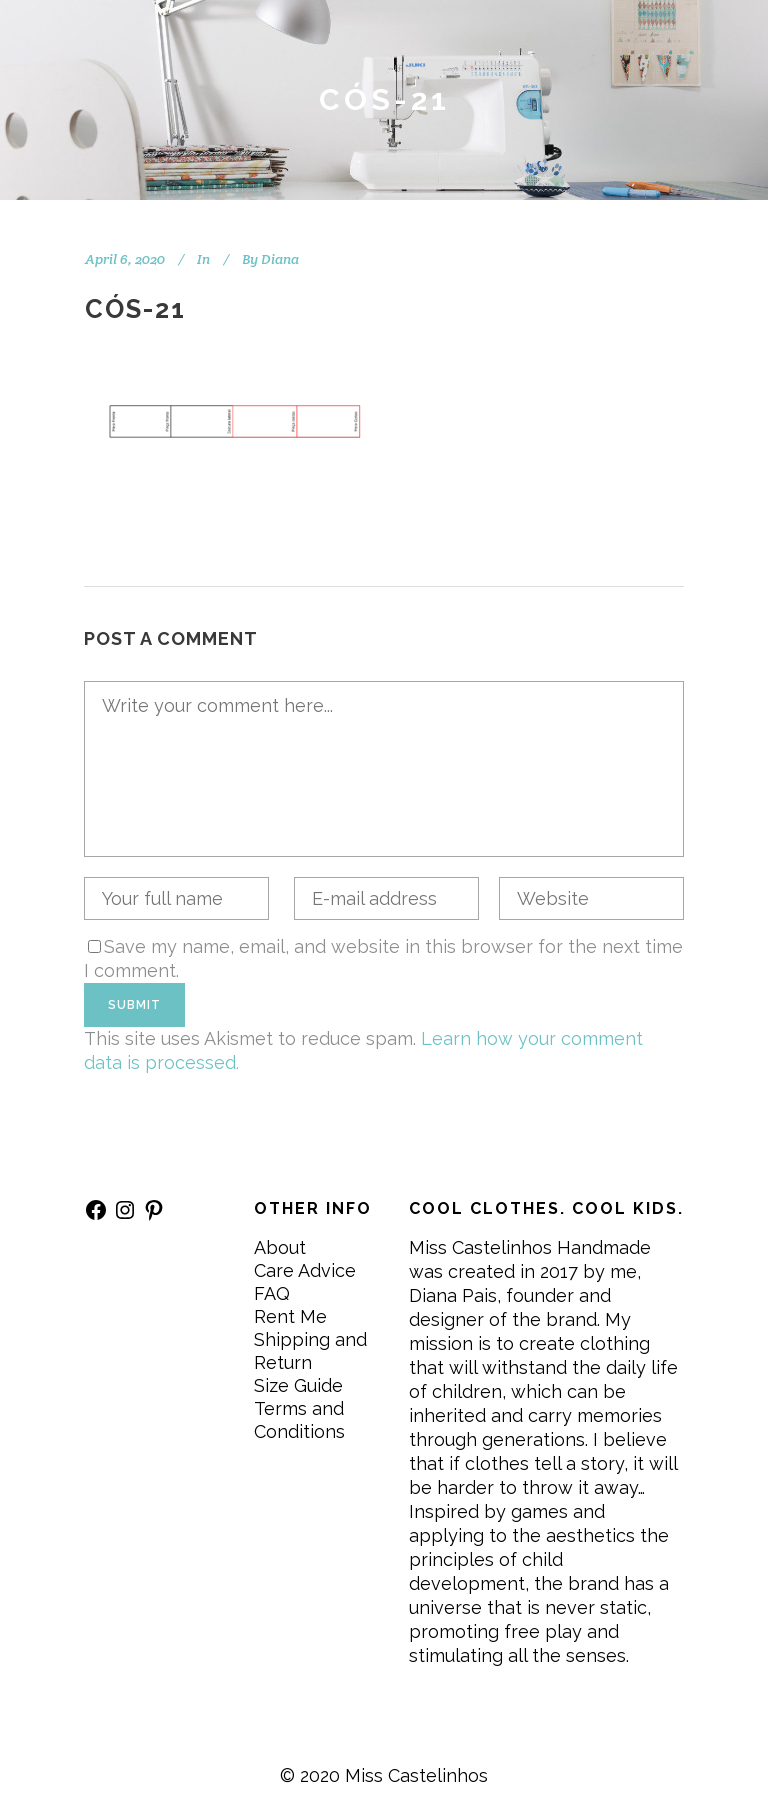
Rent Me (290, 1316)
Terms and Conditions (299, 1420)
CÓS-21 (135, 309)
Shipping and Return (310, 1351)
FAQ (272, 1293)
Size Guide (298, 1385)
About (280, 1247)
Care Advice (305, 1270)
